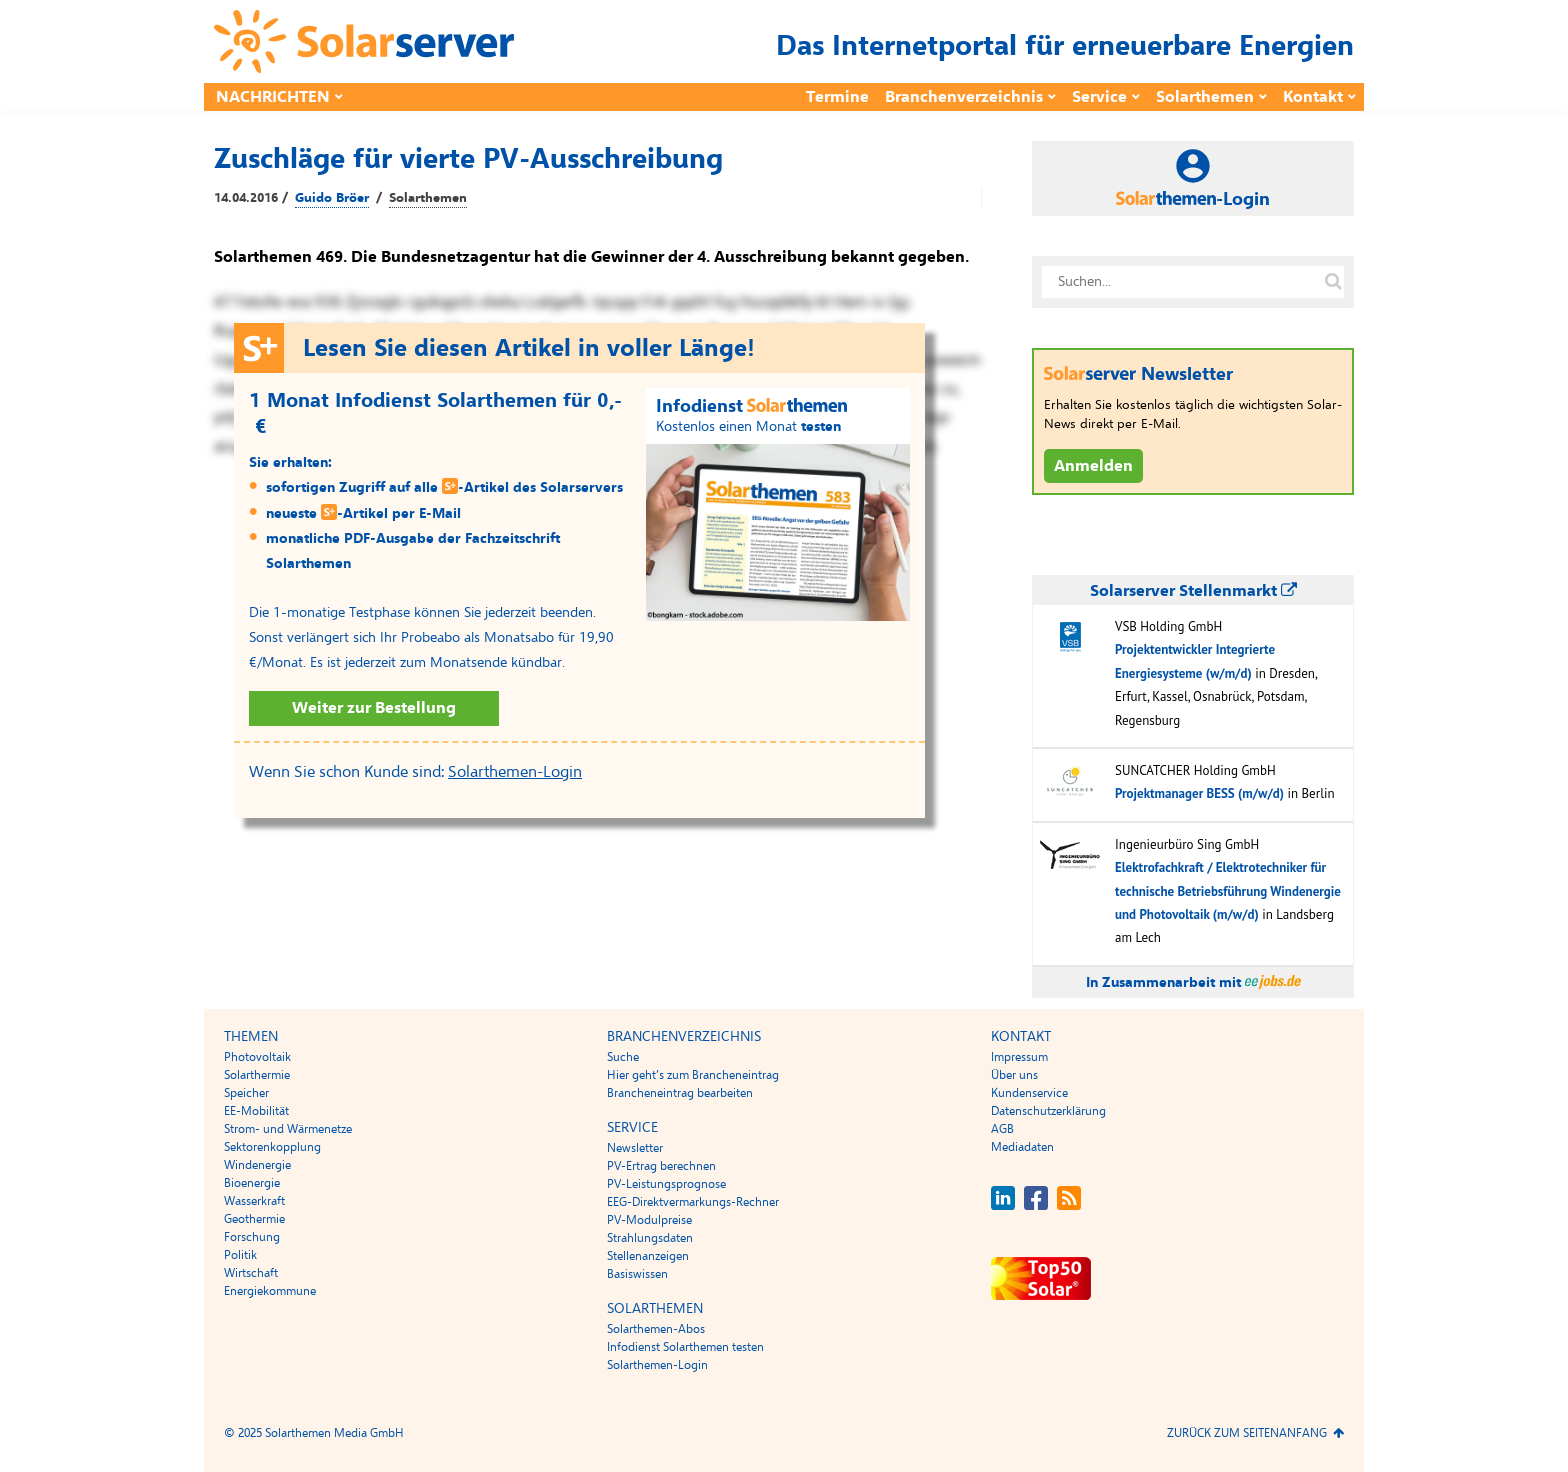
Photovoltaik (257, 1057)
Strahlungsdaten (650, 1238)
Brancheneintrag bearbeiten (680, 1093)
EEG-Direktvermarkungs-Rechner (693, 1202)
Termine (837, 97)
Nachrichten (273, 97)
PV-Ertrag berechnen (661, 1166)
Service (1099, 97)
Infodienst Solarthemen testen (685, 1347)
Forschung (252, 1237)
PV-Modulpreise (649, 1220)
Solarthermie (257, 1075)
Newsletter (635, 1148)
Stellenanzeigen (648, 1256)
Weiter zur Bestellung (374, 708)
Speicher (246, 1093)
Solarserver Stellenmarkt (1193, 591)
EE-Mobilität (256, 1111)
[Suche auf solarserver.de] (1333, 282)
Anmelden (1093, 466)
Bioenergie (252, 1183)
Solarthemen (1205, 97)
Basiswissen (637, 1274)
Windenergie (257, 1165)
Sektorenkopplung (272, 1147)
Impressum (1019, 1057)
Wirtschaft (251, 1273)
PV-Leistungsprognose (666, 1184)
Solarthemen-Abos (656, 1329)
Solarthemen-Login (515, 772)
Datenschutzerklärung (1048, 1111)
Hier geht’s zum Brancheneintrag (693, 1075)
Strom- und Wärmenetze (288, 1129)
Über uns (1014, 1075)
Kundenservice (1029, 1093)
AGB (1002, 1129)
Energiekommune (270, 1291)
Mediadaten (1022, 1147)
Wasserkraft (254, 1201)
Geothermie (254, 1219)
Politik (240, 1255)
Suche (623, 1057)
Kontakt (1313, 97)
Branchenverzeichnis (964, 97)
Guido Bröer (332, 198)
